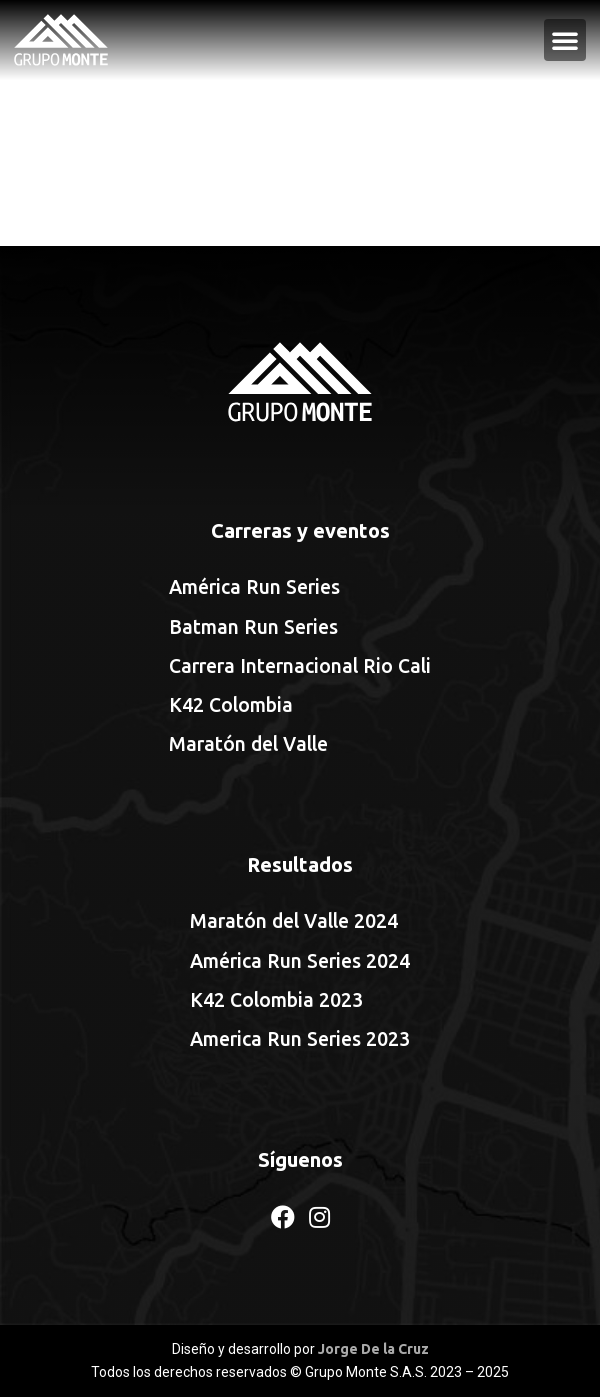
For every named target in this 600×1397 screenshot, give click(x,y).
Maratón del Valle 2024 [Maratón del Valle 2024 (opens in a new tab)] (294, 921)
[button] (565, 40)
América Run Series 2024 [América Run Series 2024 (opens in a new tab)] (300, 961)
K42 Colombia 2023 (276, 1000)
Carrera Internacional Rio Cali (300, 666)
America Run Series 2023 (300, 1039)
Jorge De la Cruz (373, 1349)
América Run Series (254, 587)
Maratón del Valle (248, 744)
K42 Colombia (231, 705)
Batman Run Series (253, 627)
